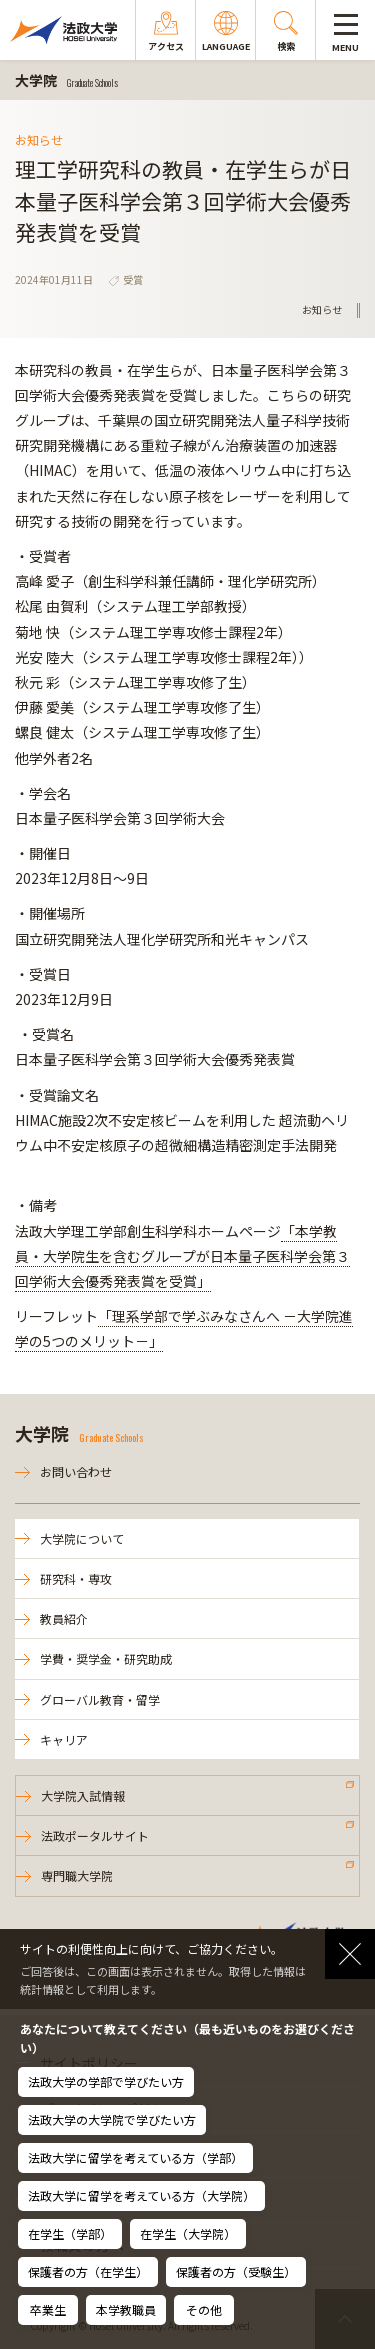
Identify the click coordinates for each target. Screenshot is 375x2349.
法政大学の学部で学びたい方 (106, 2081)
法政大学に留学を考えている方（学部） (135, 2157)
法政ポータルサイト (95, 1835)
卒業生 (48, 2309)
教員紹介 (64, 1618)
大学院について (82, 1538)
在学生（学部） (70, 2233)
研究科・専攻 (76, 1578)
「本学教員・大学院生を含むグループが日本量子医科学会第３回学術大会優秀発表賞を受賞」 (182, 1256)
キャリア (64, 1739)
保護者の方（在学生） (88, 2271)
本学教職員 (126, 2309)
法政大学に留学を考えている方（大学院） (141, 2195)
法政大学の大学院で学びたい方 (112, 2119)
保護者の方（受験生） (236, 2271)
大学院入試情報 (83, 1795)
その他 (204, 2309)
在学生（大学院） (188, 2233)
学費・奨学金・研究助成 (106, 1658)
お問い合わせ (76, 1471)
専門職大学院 (77, 1875)
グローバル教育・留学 (100, 1699)
